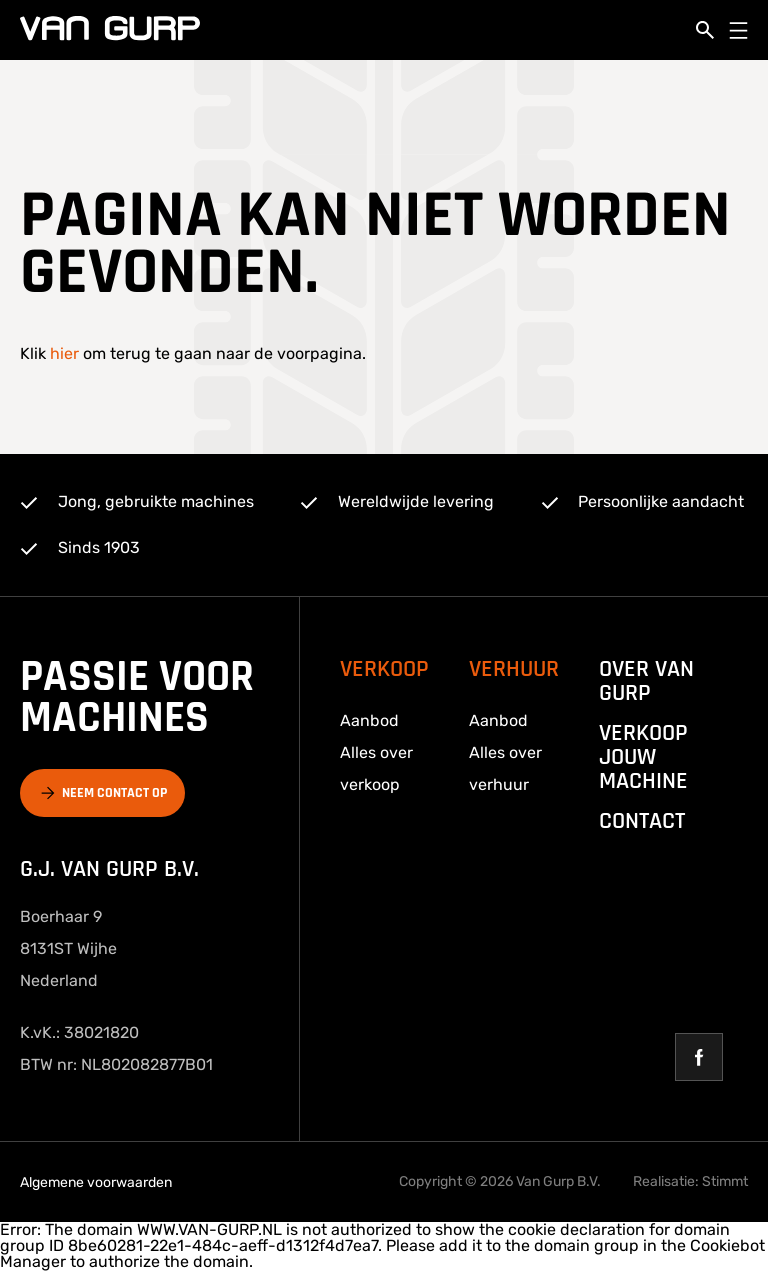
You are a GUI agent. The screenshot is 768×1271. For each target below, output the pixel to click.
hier (64, 353)
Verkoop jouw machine (643, 757)
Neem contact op (114, 793)
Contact (642, 821)
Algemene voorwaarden (96, 1182)
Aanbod (369, 720)
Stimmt (725, 1181)
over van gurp (646, 681)
